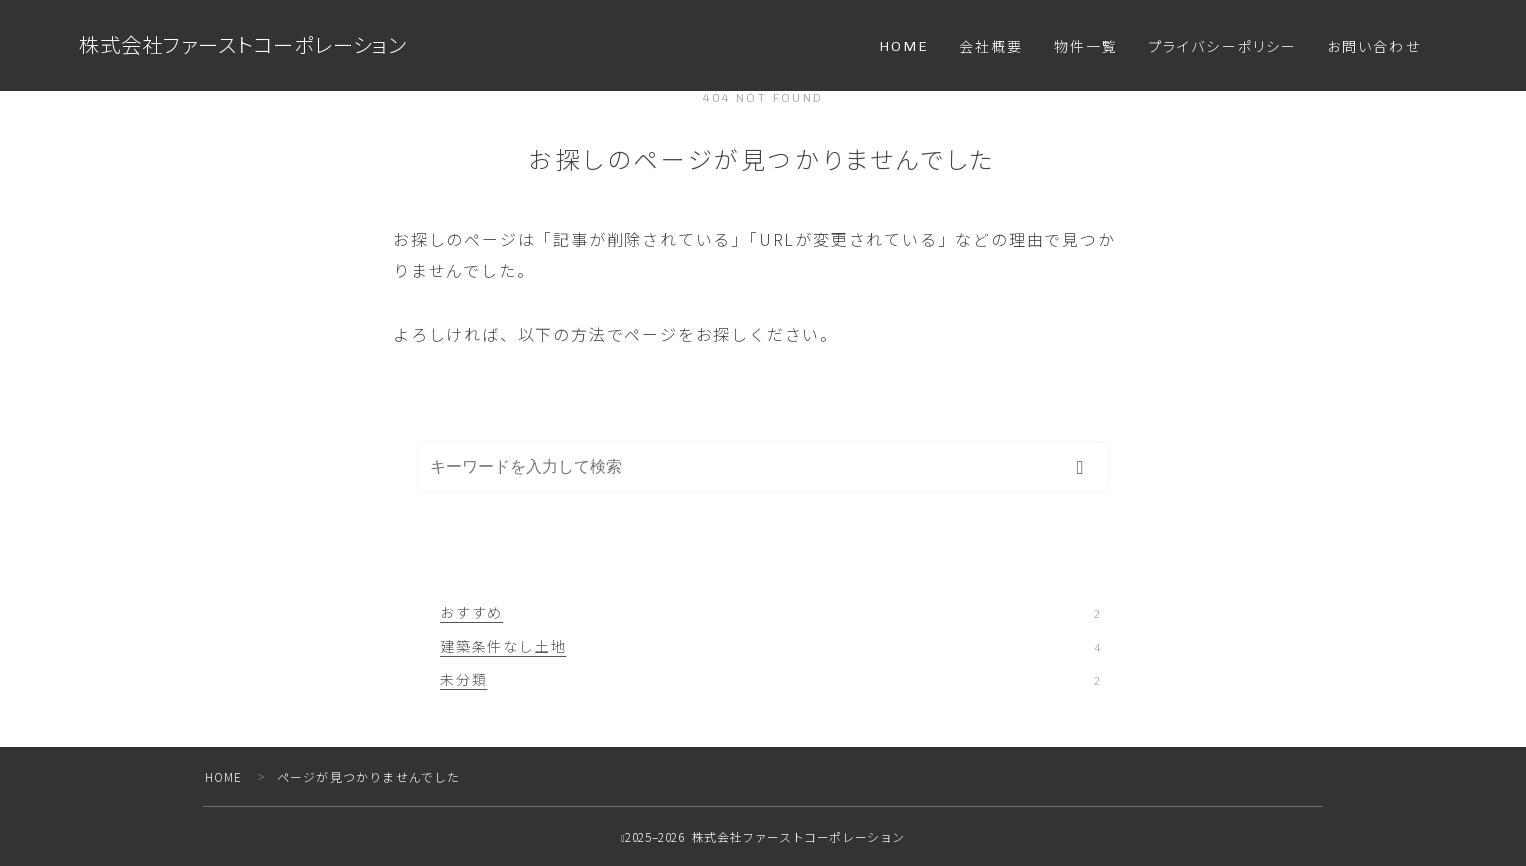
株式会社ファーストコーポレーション (251, 45)
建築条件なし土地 (770, 646)
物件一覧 (1086, 47)
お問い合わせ (1374, 47)
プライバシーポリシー (1222, 47)
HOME (904, 46)
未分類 (770, 679)
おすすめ (770, 612)
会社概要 (991, 47)
